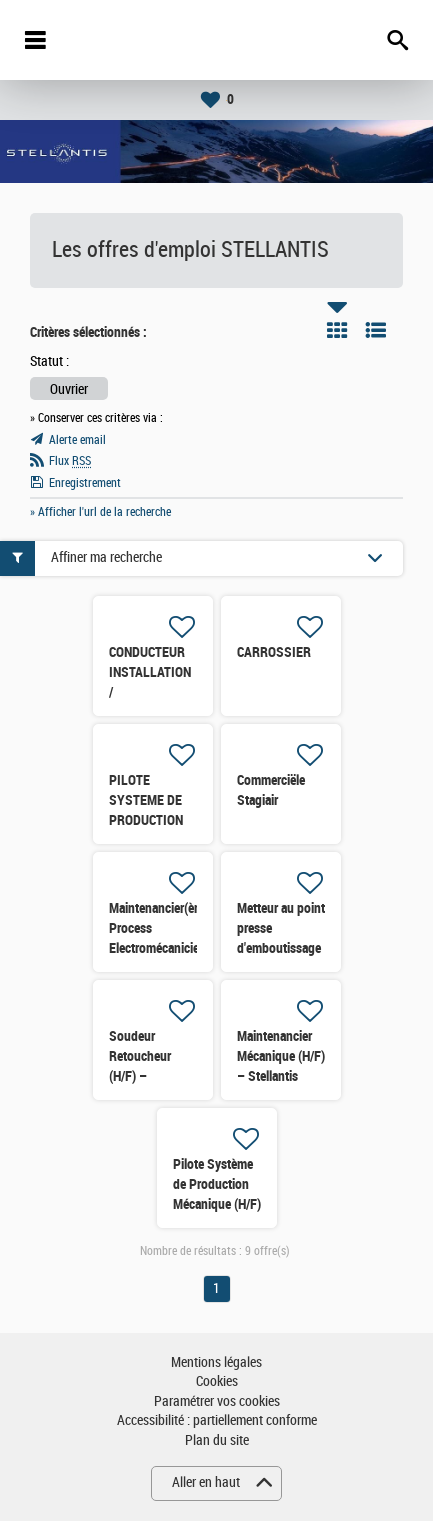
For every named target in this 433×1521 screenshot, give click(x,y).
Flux (70, 461)
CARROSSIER (274, 652)
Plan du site (217, 1440)
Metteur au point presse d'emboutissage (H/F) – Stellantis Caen (281, 948)
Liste (376, 330)
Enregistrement (85, 483)
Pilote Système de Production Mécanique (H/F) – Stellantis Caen (217, 1204)
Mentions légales (216, 1362)
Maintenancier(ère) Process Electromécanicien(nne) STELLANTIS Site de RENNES (171, 948)
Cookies (217, 1381)
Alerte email (77, 440)
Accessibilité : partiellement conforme (217, 1420)
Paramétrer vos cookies (217, 1401)
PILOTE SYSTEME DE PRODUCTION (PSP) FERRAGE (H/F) (153, 820)
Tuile (337, 330)
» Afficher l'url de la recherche (100, 512)
